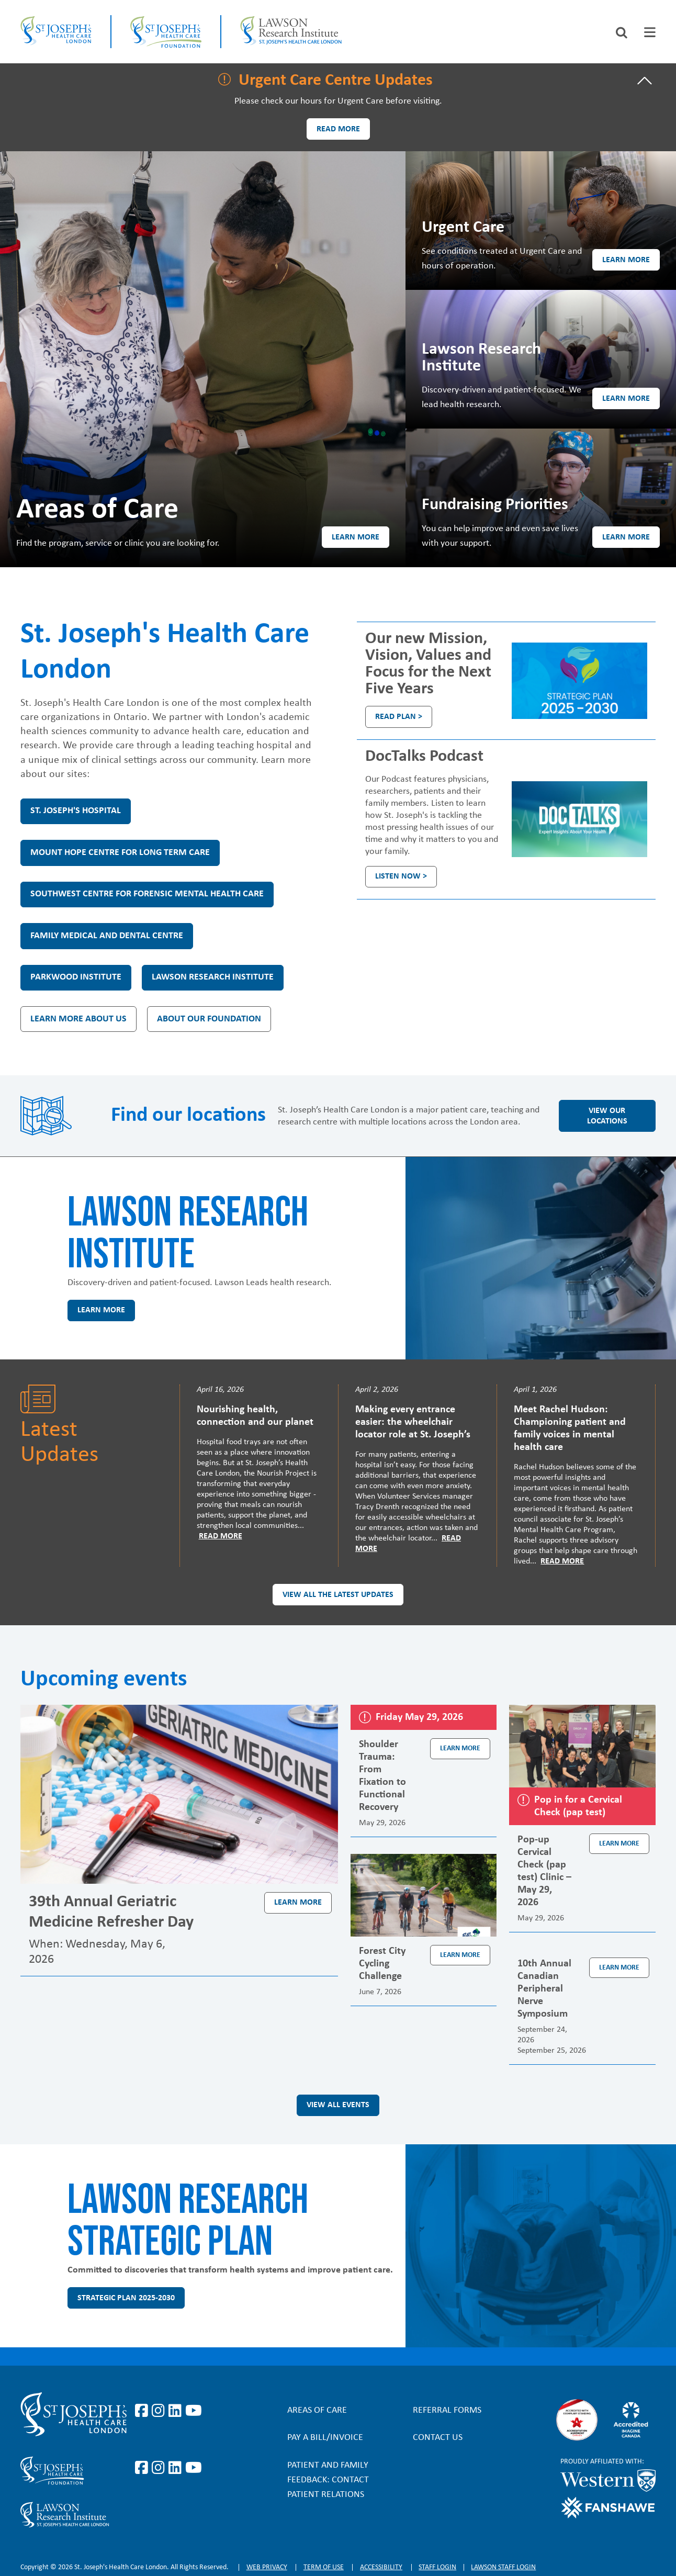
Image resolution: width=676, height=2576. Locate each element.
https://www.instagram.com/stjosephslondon (160, 2411)
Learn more (355, 537)
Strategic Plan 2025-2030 (126, 2298)
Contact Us (438, 2438)
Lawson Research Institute (213, 977)
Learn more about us (78, 1019)
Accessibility (381, 2567)
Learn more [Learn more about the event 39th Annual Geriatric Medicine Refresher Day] (298, 1902)
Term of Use (323, 2567)
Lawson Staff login (503, 2567)
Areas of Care (317, 2410)
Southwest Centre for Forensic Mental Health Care (147, 894)
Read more (338, 129)
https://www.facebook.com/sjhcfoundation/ (143, 2468)
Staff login (437, 2567)
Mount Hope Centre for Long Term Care (120, 853)
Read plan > (398, 717)
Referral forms (447, 2410)
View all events (338, 2105)
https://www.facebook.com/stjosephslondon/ (143, 2411)
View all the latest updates (338, 1595)
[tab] (650, 32)
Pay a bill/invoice (325, 2438)
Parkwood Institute (75, 977)
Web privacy (266, 2567)
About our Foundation (209, 1019)
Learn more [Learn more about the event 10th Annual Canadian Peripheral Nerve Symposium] (619, 1968)
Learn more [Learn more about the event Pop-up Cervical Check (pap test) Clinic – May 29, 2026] (619, 1844)
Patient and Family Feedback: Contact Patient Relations (328, 2480)
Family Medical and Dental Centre (106, 936)
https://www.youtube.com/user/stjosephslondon (193, 2411)
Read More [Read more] (220, 1536)
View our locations (607, 1116)
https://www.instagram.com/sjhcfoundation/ (160, 2468)
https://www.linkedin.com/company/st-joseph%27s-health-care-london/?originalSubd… (176, 2411)
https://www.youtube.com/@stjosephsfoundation (193, 2468)
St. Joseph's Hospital (75, 811)
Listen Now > (401, 876)
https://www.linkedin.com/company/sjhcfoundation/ (176, 2468)
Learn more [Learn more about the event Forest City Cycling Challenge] (460, 1955)
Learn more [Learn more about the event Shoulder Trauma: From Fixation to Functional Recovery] (460, 1748)
